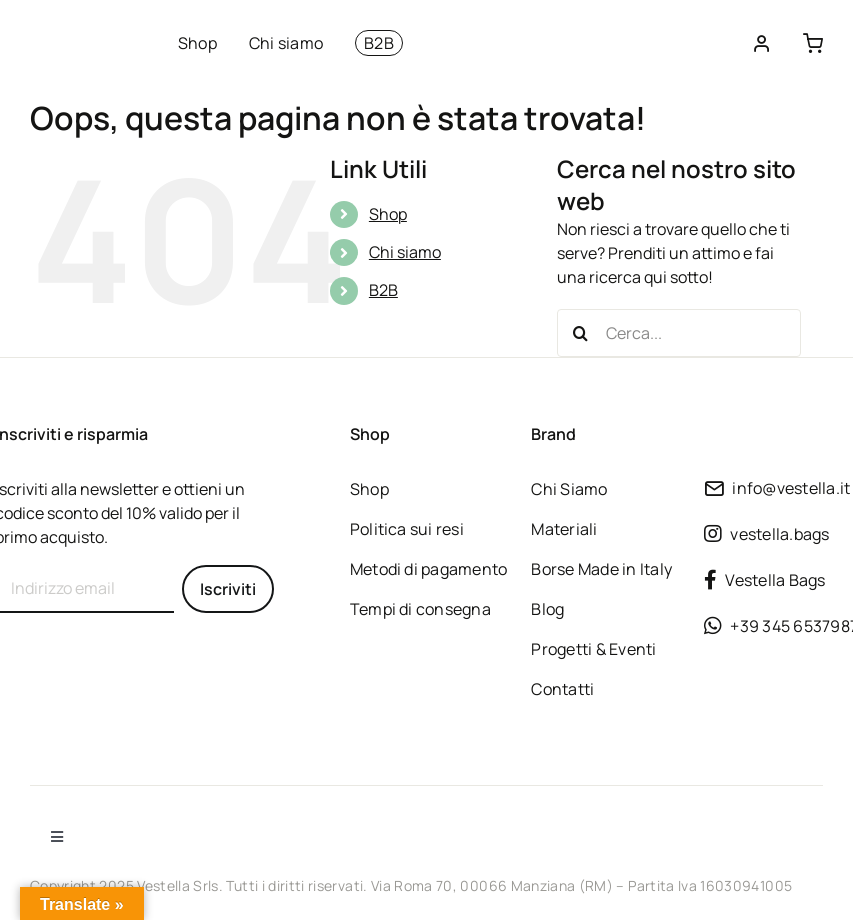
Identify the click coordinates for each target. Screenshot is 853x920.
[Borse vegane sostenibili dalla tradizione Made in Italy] (80, 32)
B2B (383, 290)
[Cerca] (581, 333)
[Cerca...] (679, 333)
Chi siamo (405, 252)
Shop (388, 214)
